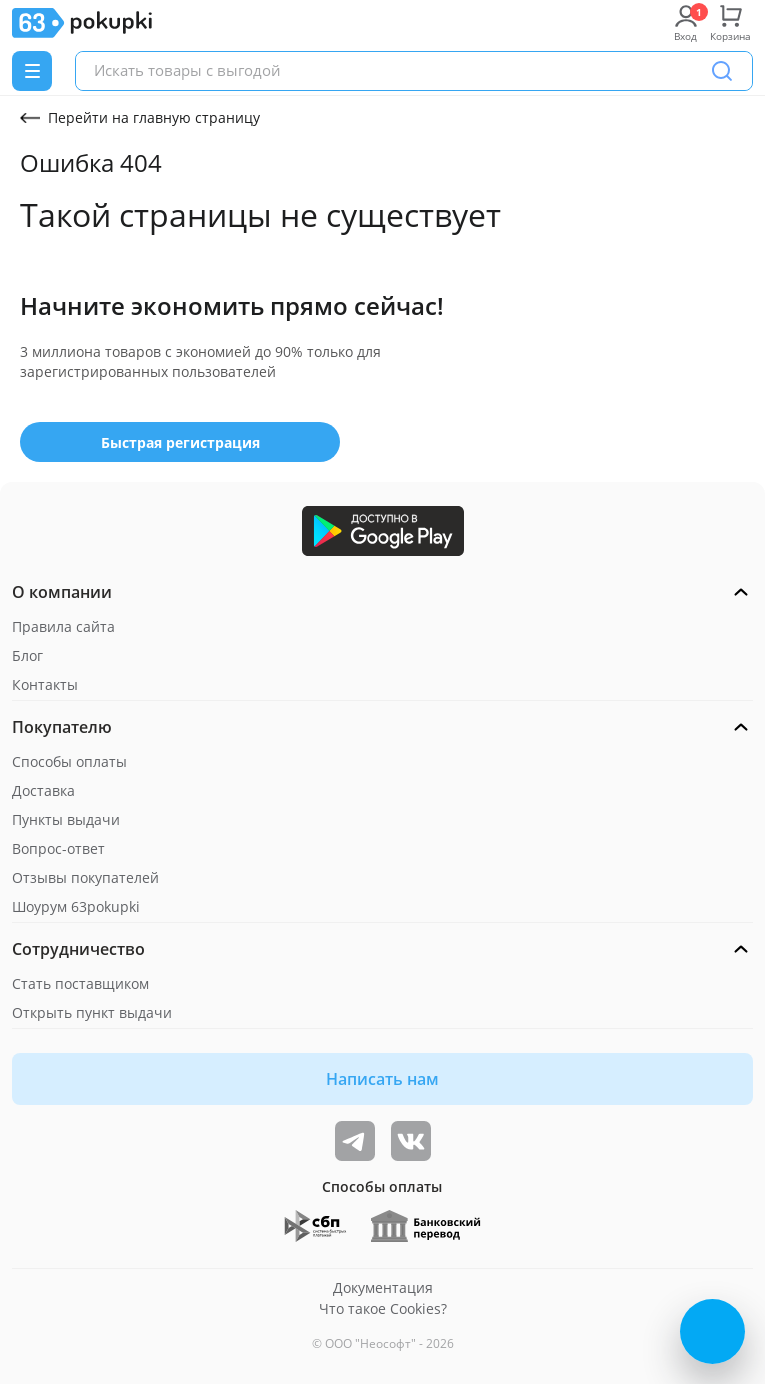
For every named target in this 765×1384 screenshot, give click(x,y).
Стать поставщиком (80, 983)
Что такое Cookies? (383, 1308)
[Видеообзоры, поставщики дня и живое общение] (355, 1141)
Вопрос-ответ (58, 848)
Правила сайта (63, 626)
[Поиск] (722, 71)
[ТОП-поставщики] (411, 1141)
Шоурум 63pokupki (76, 906)
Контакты (45, 684)
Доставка (43, 790)
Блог (27, 655)
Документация (383, 1287)
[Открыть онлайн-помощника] (712, 1331)
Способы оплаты (69, 761)
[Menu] (32, 71)
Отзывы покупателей (85, 877)
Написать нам (382, 1079)
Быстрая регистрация (180, 442)
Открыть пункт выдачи (92, 1012)
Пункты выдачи (66, 819)
